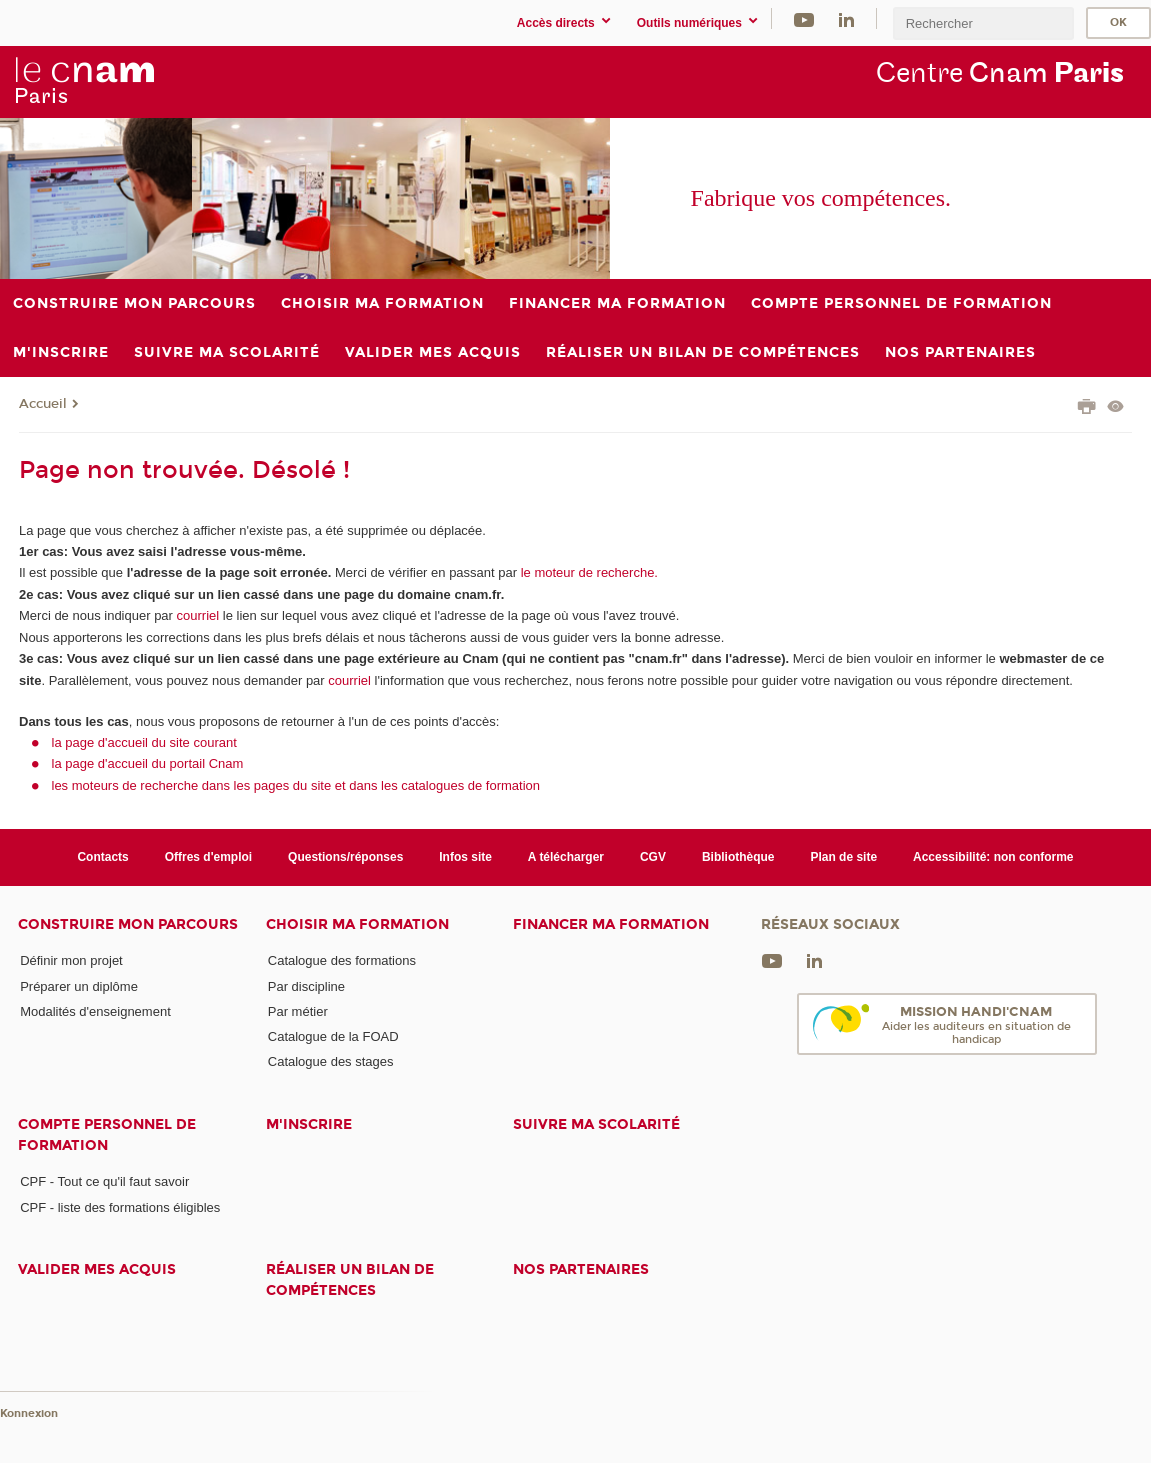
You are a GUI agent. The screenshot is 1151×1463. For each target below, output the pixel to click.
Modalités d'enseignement (95, 1011)
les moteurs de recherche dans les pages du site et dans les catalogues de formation (296, 785)
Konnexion (29, 1413)
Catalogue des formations (342, 960)
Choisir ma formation (357, 924)
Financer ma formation (611, 924)
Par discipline (306, 986)
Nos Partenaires (581, 1269)
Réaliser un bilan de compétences (350, 1280)
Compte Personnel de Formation (107, 1135)
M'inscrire (309, 1124)
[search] (983, 23)
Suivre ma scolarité (596, 1124)
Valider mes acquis (97, 1269)
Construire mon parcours (128, 924)
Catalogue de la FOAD (333, 1036)
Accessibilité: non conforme (993, 857)
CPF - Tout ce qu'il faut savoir (104, 1181)
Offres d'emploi (208, 857)
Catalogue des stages (331, 1061)
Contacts (102, 857)
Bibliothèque (738, 857)
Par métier (298, 1011)
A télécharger (566, 857)
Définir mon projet (71, 960)
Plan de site (843, 857)
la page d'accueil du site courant (144, 742)
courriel (198, 615)
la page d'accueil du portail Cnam (148, 763)
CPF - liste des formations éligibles (120, 1207)
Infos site (465, 857)
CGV (653, 857)
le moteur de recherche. (587, 572)
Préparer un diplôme (79, 986)
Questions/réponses (345, 857)
